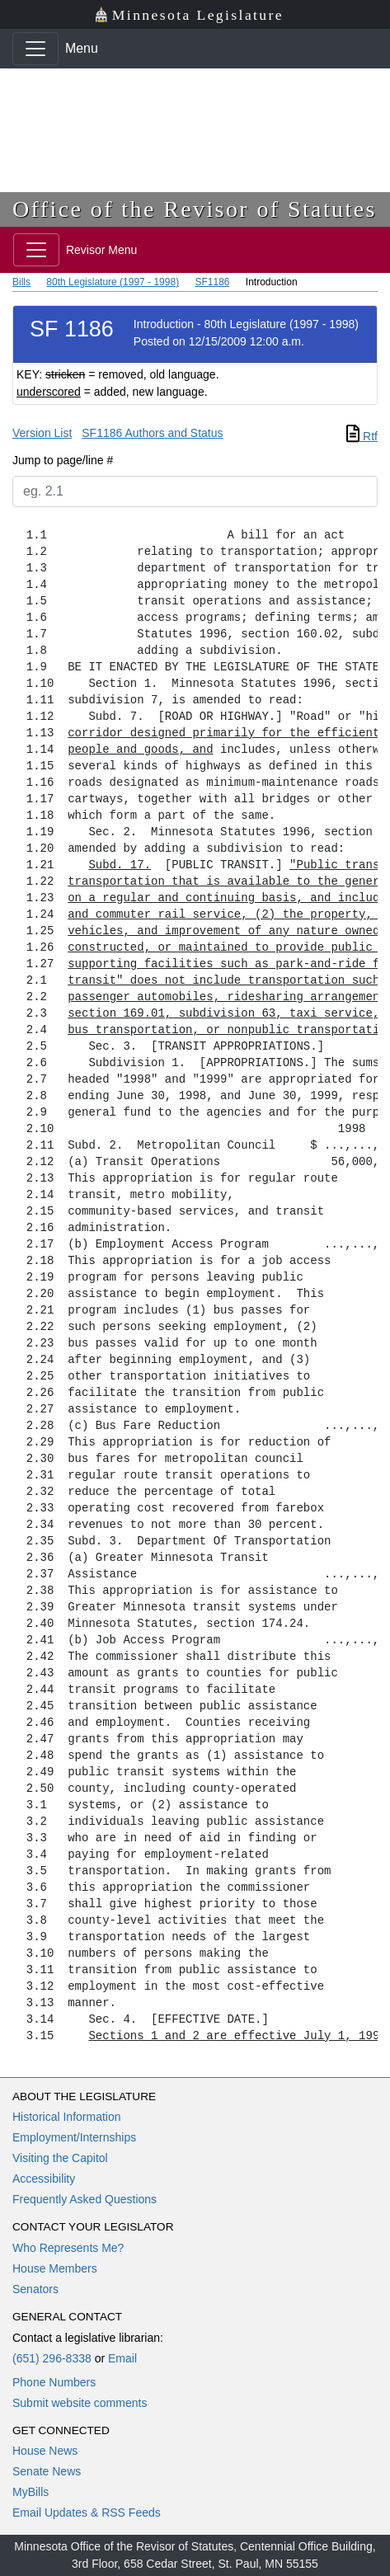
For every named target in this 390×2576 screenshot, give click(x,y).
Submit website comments (79, 2402)
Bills (21, 282)
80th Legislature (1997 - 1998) (112, 282)
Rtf (362, 436)
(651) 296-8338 (52, 2358)
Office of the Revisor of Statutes (194, 209)
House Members (54, 2268)
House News (45, 2450)
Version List (42, 433)
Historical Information (66, 2116)
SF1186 (212, 282)
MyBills (30, 2491)
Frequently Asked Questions (84, 2199)
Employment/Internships (74, 2137)
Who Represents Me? (68, 2247)
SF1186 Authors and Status (152, 433)
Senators (35, 2289)
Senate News (46, 2471)
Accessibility (43, 2178)
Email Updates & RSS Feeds (86, 2512)
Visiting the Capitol (60, 2158)
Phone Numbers (54, 2382)
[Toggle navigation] (35, 48)
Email (122, 2358)
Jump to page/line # (62, 460)
